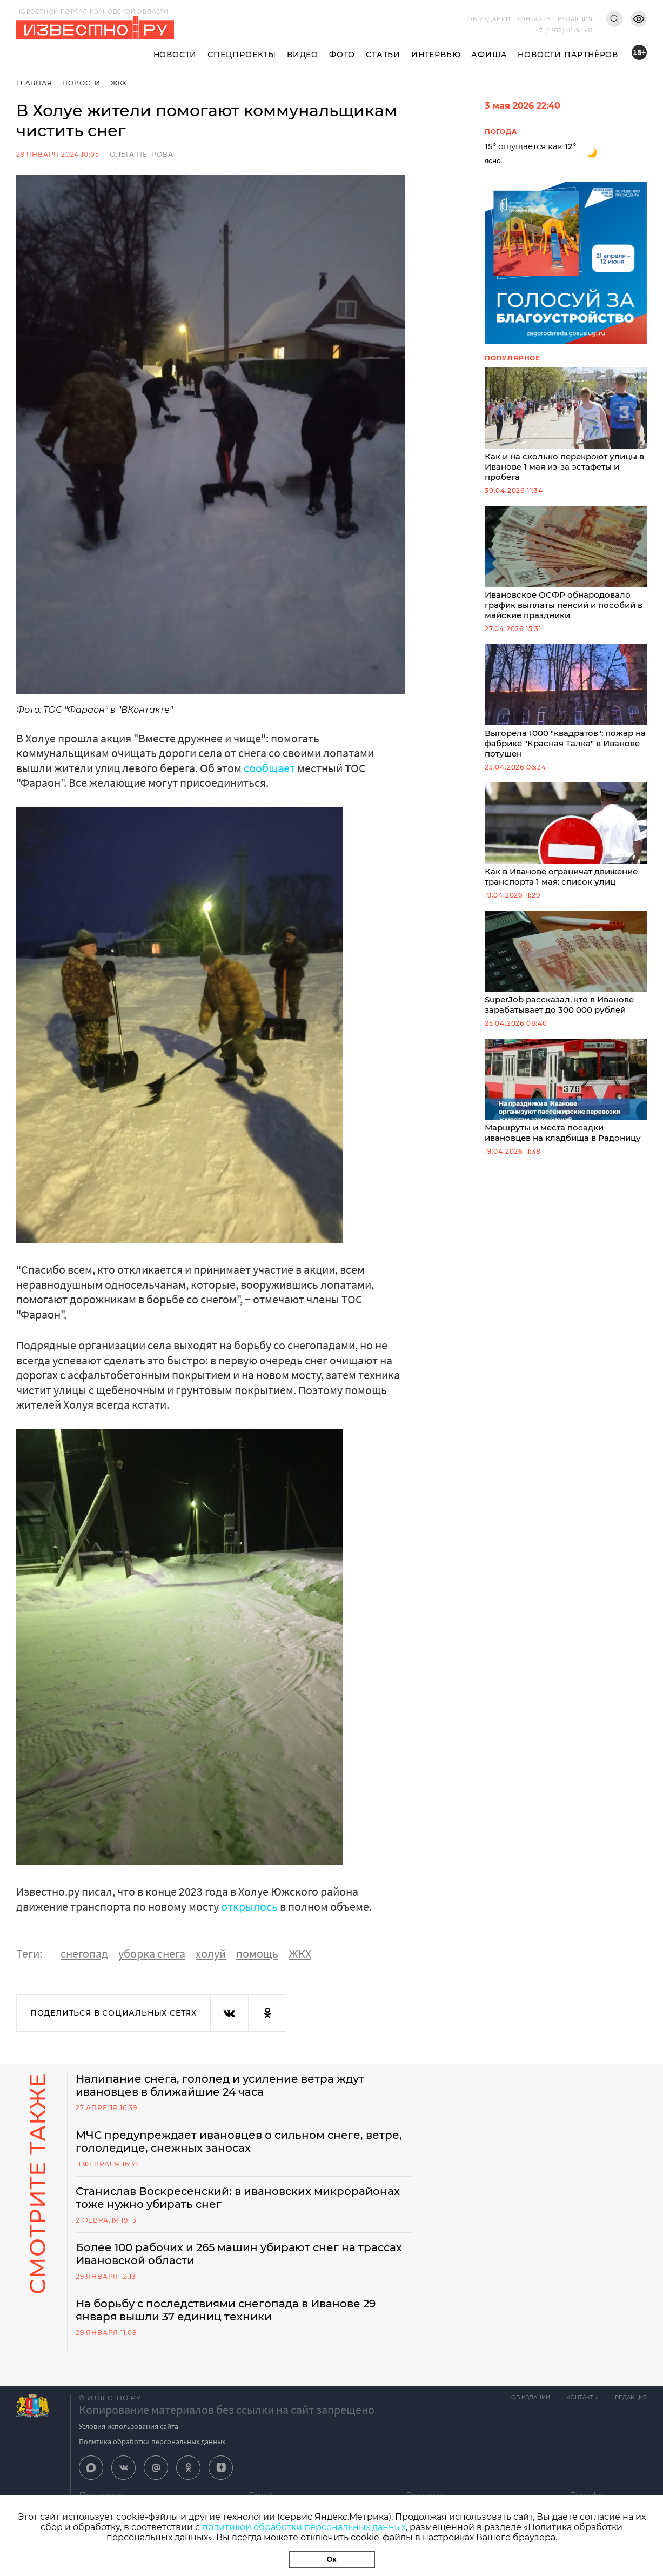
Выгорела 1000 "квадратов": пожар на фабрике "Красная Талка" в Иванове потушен (566, 701)
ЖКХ (119, 83)
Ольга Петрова (141, 154)
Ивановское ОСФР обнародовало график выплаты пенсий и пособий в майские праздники (566, 563)
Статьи (383, 54)
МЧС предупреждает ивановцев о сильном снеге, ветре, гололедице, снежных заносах (239, 2142)
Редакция (575, 19)
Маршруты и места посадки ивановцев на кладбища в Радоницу (566, 1091)
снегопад (84, 1953)
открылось (249, 1906)
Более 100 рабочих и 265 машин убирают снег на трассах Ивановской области (239, 2254)
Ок (332, 2559)
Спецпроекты (241, 54)
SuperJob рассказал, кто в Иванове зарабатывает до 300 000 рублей (566, 963)
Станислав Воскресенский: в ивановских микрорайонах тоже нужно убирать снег (238, 2198)
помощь (257, 1953)
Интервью (435, 54)
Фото (342, 54)
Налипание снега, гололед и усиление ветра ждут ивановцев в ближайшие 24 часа (220, 2085)
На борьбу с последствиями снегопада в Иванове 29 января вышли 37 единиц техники (226, 2310)
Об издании (489, 19)
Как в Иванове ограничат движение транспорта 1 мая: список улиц (566, 834)
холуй (211, 1953)
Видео (302, 54)
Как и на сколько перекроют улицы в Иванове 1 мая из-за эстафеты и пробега (566, 424)
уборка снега (151, 1953)
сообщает (269, 767)
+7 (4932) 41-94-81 (564, 30)
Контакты (534, 19)
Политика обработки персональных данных (152, 2441)
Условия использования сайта (128, 2426)
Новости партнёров (568, 54)
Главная (34, 83)
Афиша (489, 54)
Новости (175, 54)
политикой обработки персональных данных (304, 2527)
